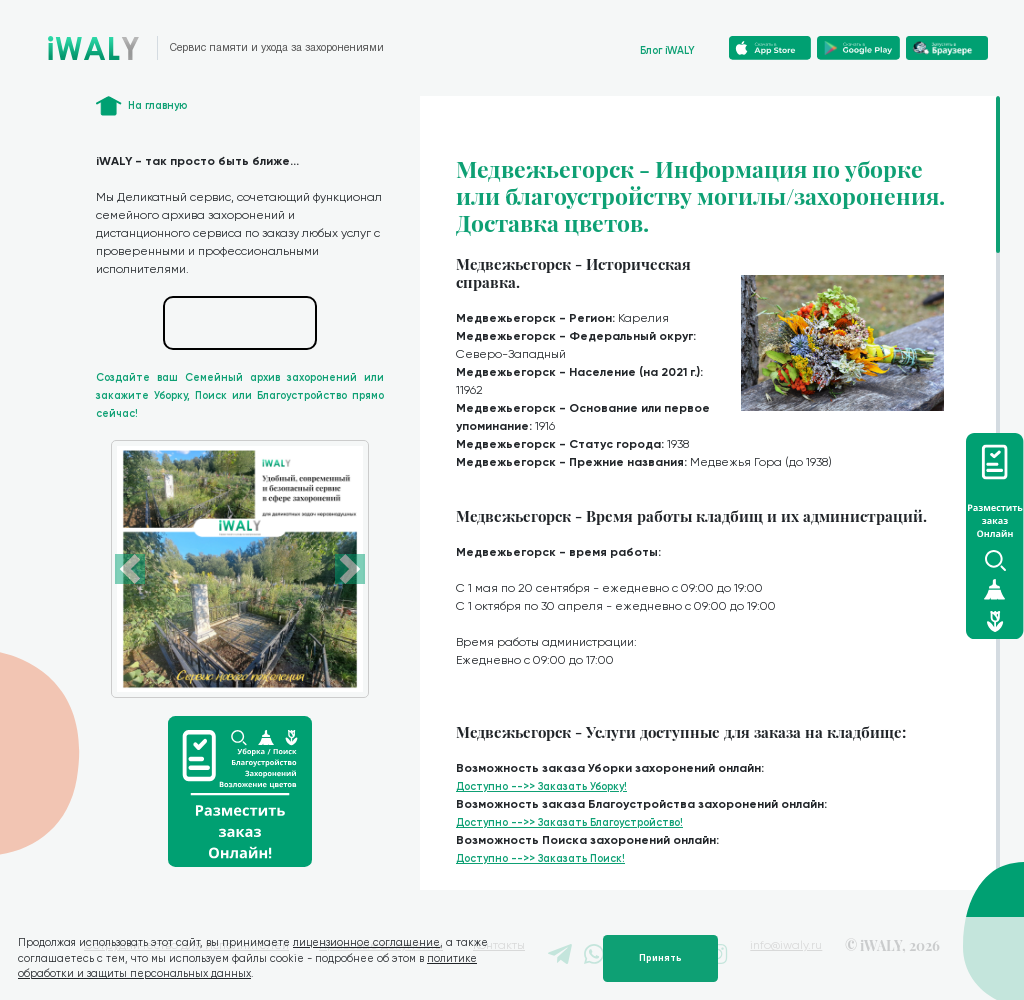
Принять (660, 958)
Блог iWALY (667, 50)
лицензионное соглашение (366, 942)
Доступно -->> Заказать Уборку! (541, 786)
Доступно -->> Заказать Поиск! (540, 858)
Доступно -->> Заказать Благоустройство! (569, 822)
